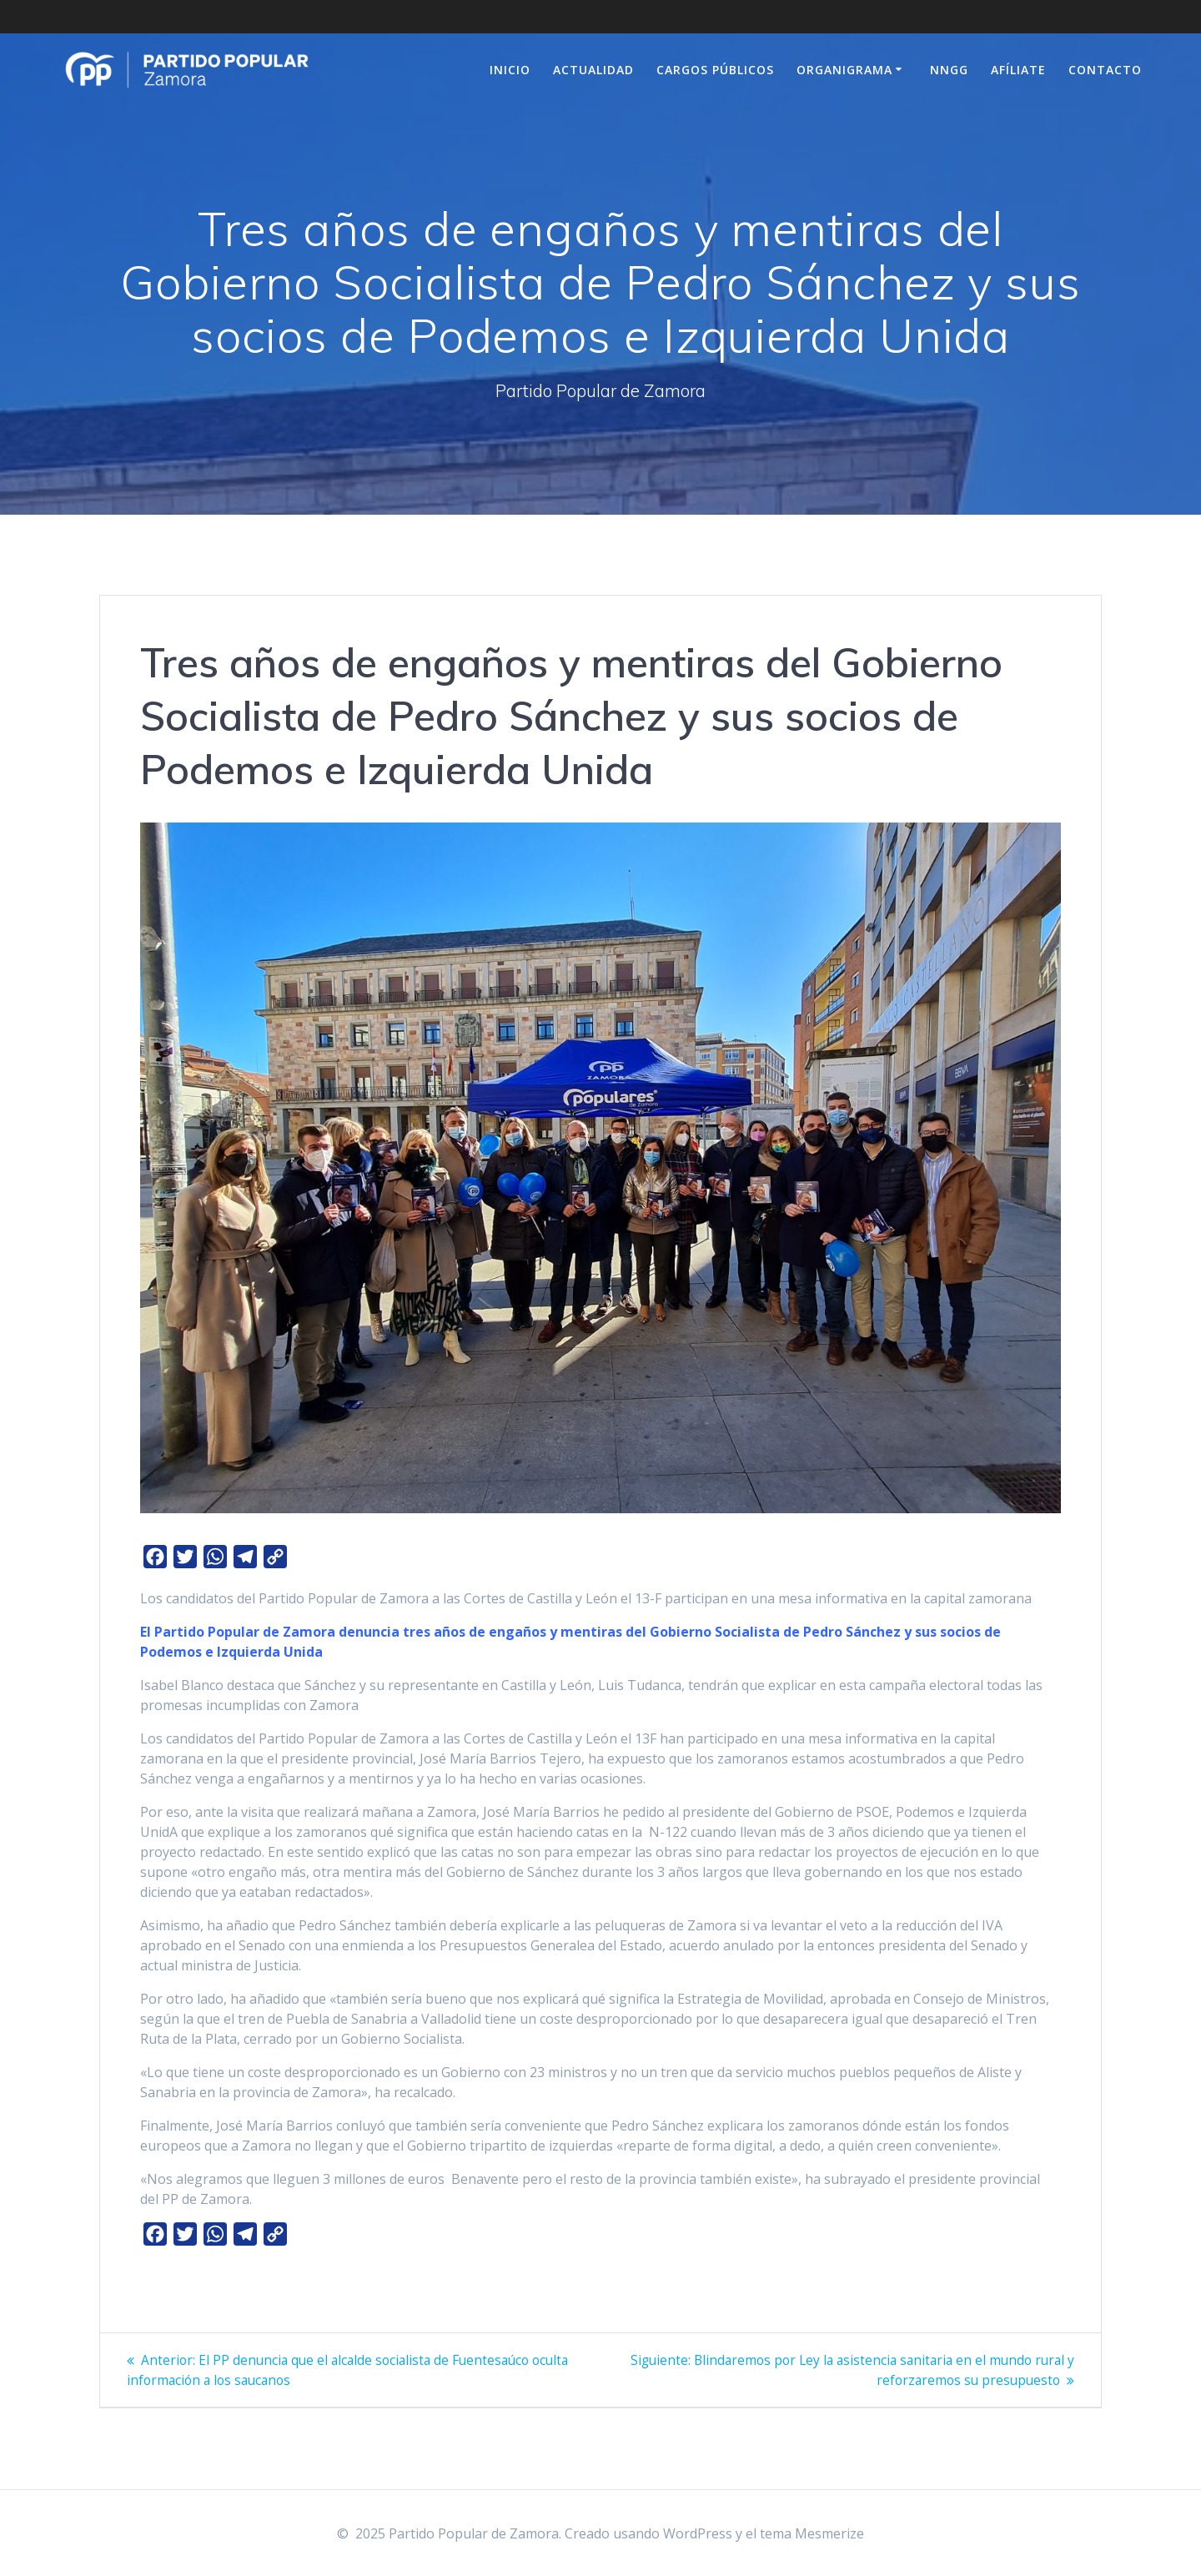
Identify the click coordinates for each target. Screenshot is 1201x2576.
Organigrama (844, 70)
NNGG (949, 70)
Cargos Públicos (715, 70)
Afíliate (1018, 70)
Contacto (1105, 70)
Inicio (510, 70)
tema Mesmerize (812, 2533)
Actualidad (593, 70)
